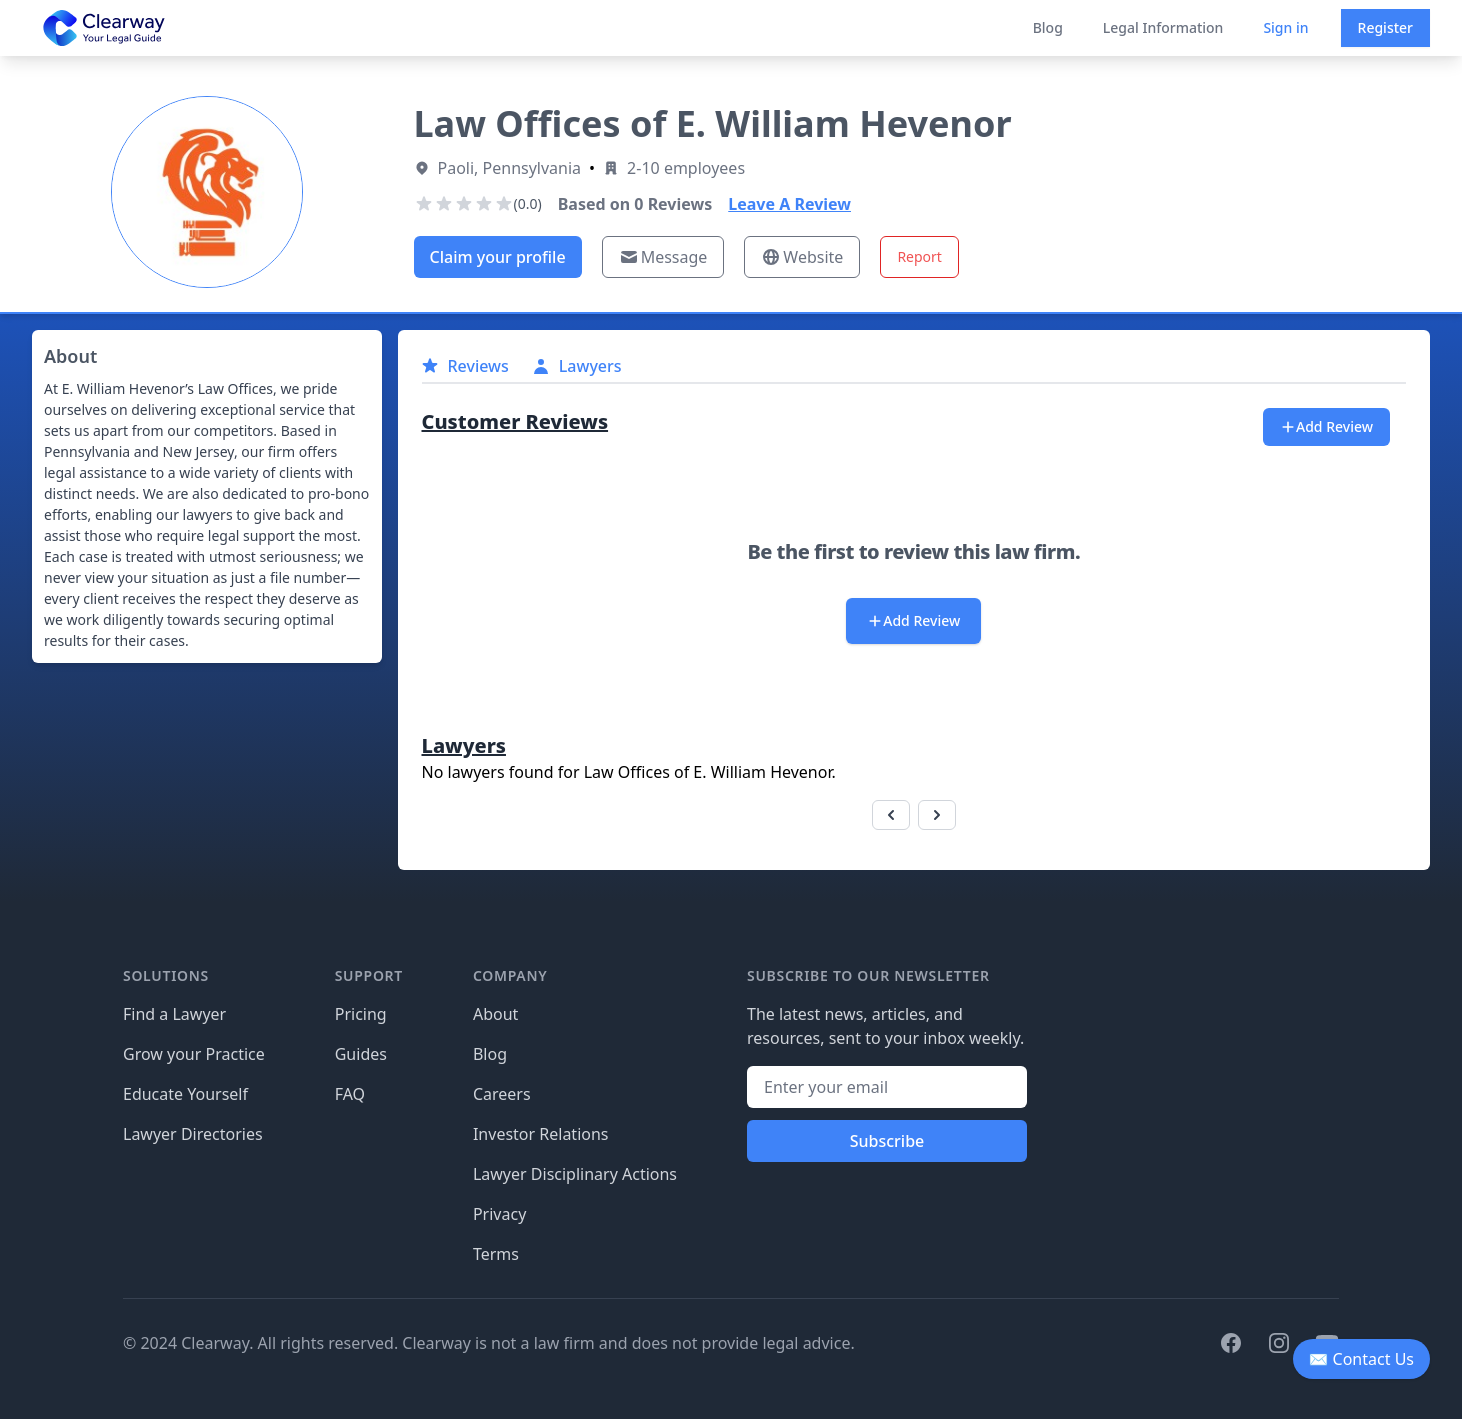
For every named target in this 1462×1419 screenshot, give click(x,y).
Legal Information (1163, 27)
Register (1385, 27)
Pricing (361, 1014)
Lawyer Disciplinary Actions (575, 1174)
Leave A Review (789, 204)
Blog (1048, 27)
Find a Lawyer (174, 1014)
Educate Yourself (185, 1094)
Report (919, 256)
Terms (496, 1254)
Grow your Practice (194, 1054)
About (495, 1014)
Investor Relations (541, 1134)
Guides (361, 1054)
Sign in (1285, 27)
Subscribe (887, 1141)
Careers (502, 1094)
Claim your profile (498, 257)
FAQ (350, 1094)
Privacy (499, 1214)
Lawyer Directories (193, 1134)
